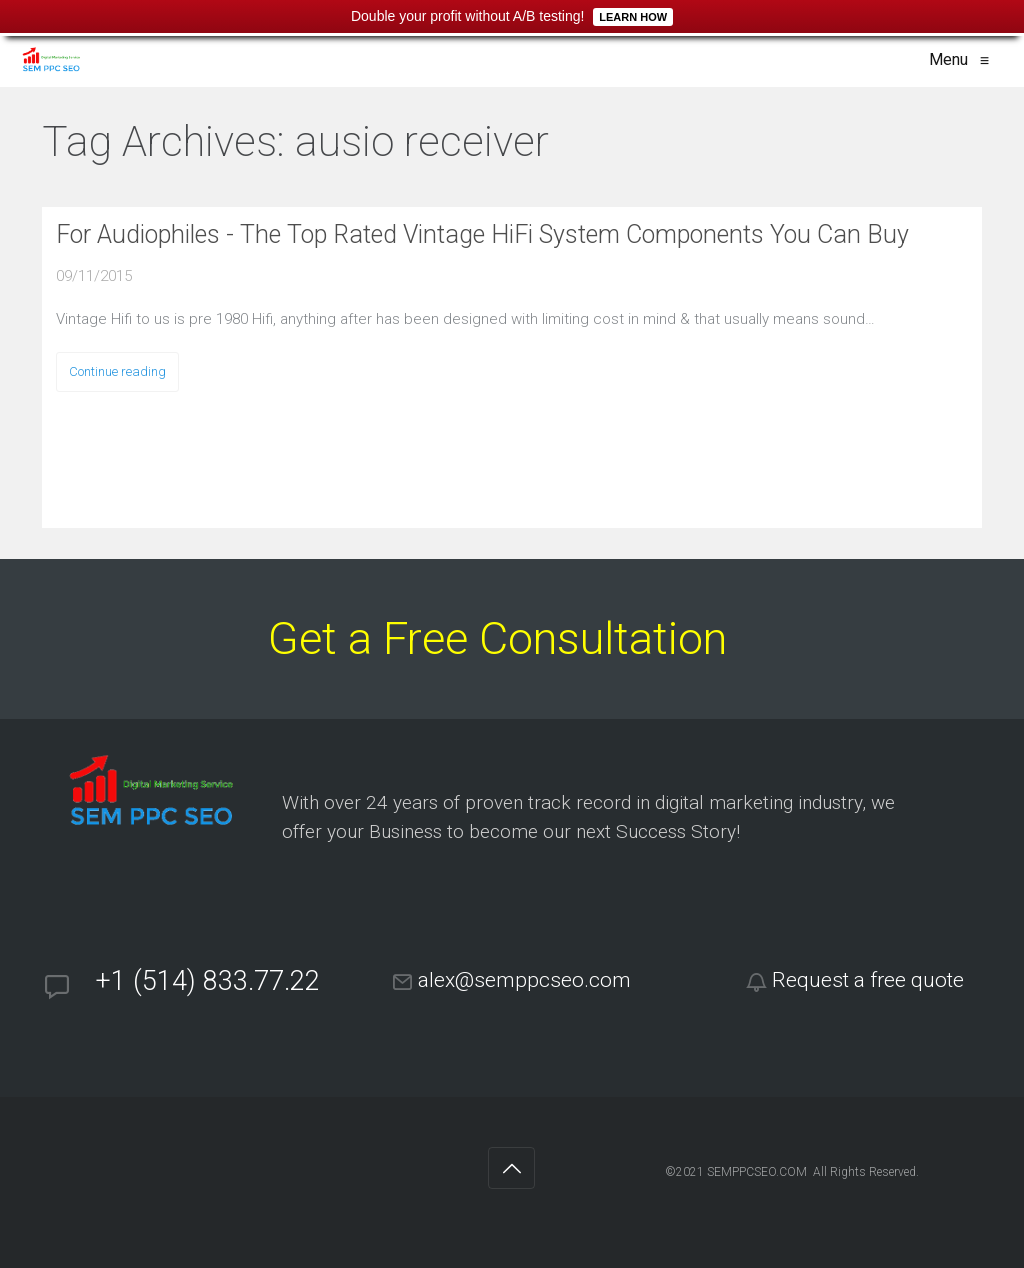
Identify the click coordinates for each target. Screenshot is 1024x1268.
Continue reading (117, 371)
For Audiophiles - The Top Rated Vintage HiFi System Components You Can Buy (482, 234)
